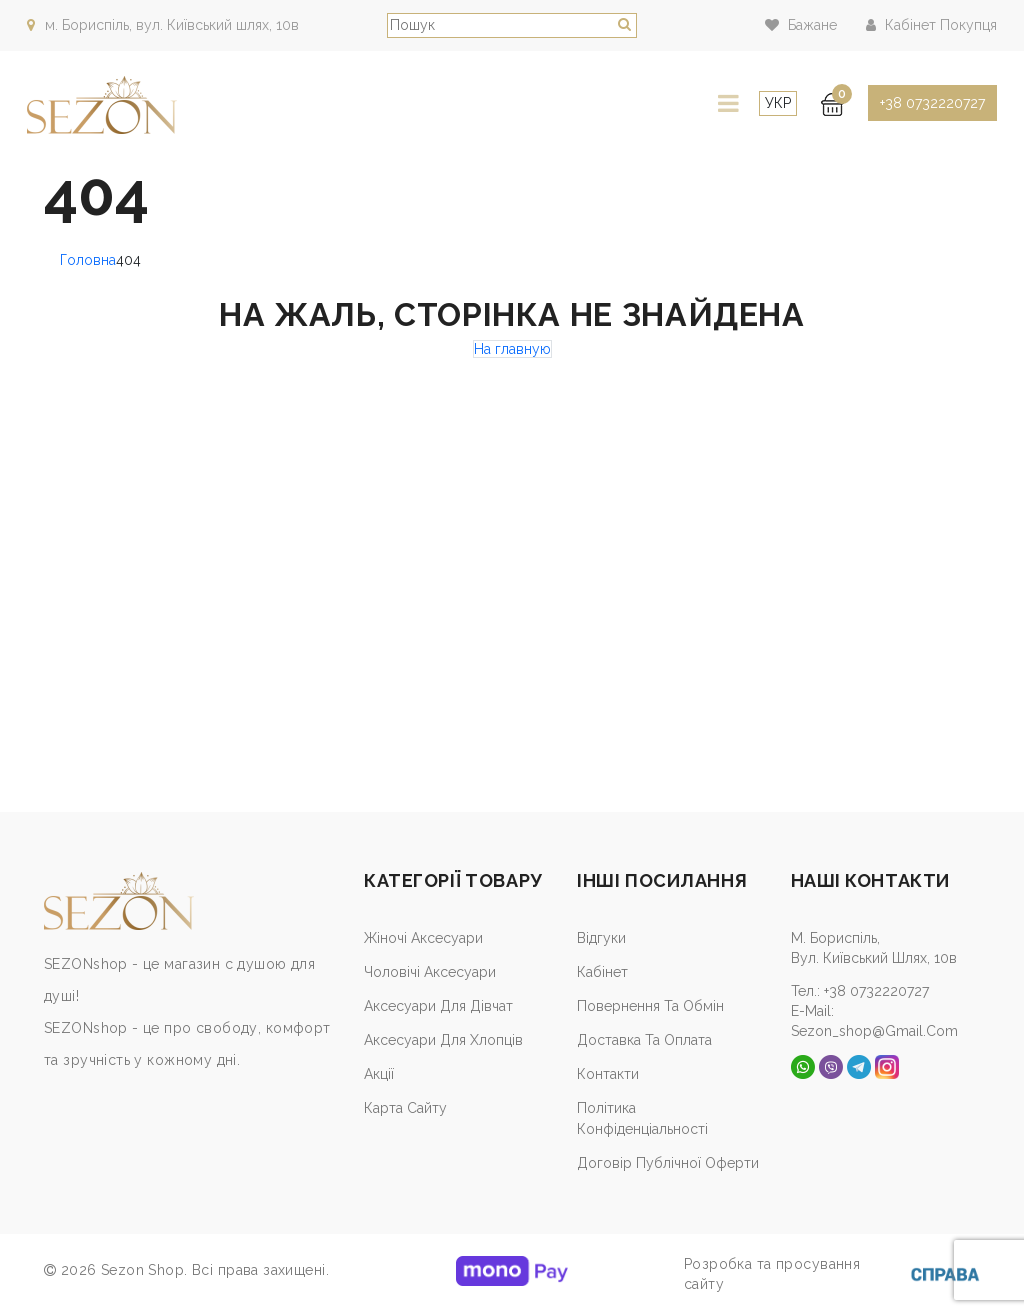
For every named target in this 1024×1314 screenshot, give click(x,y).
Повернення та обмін (650, 1006)
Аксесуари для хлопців (443, 1040)
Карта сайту (405, 1108)
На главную (512, 349)
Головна (88, 260)
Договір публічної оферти (668, 1163)
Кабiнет (602, 972)
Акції (379, 1074)
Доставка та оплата (644, 1040)
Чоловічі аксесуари (430, 972)
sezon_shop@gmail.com (874, 1031)
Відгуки (601, 938)
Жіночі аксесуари (423, 938)
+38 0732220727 (932, 103)
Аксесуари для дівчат (438, 1006)
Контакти (608, 1074)
